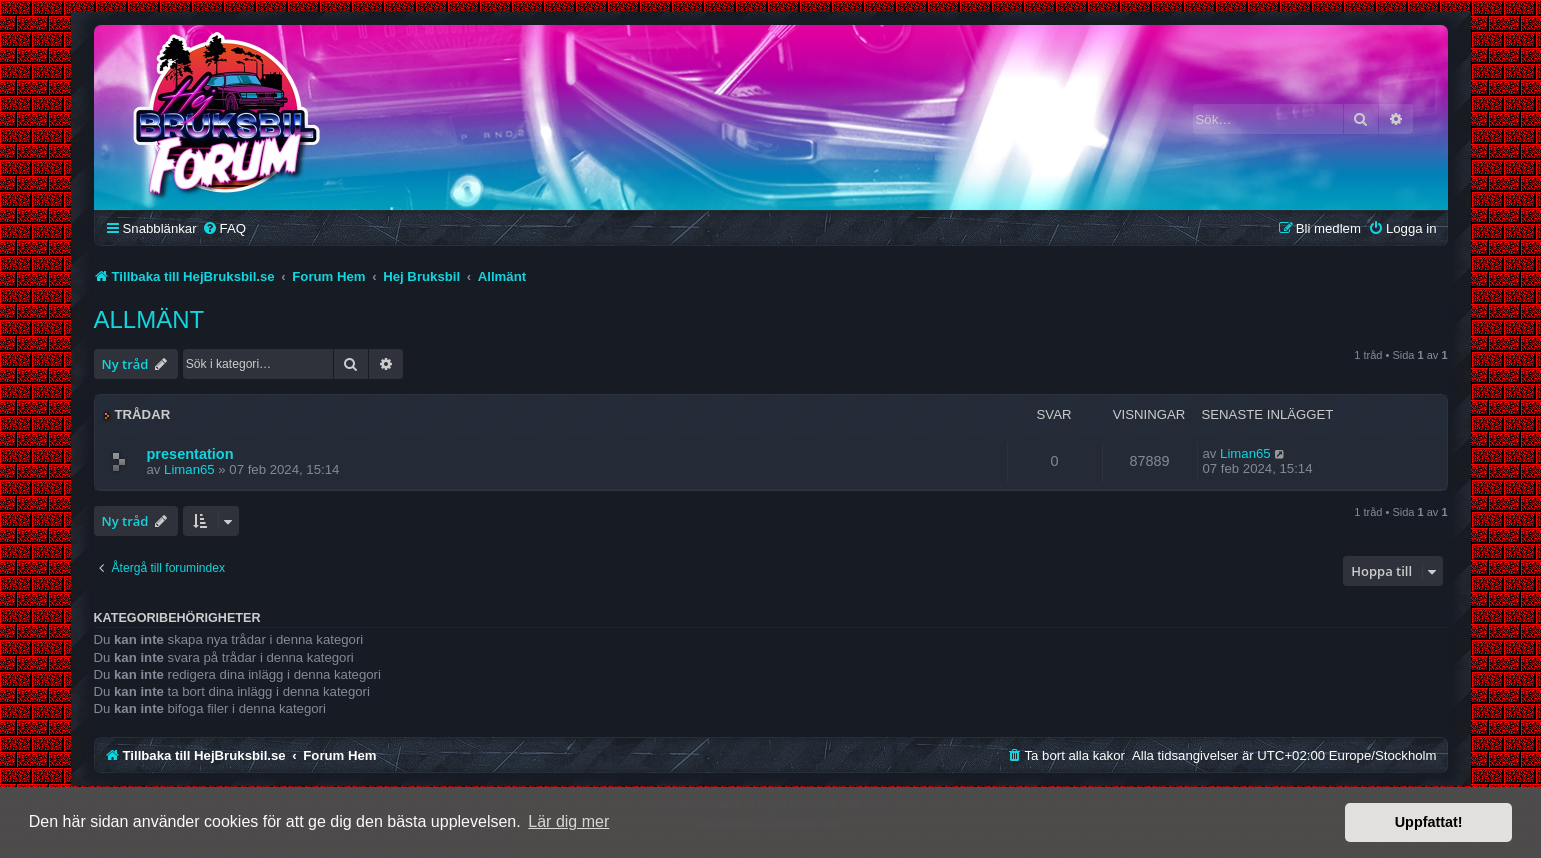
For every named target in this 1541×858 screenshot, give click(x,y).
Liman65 (189, 469)
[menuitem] (224, 228)
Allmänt (149, 319)
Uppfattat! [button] (1429, 822)
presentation (190, 454)
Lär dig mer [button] (568, 821)
